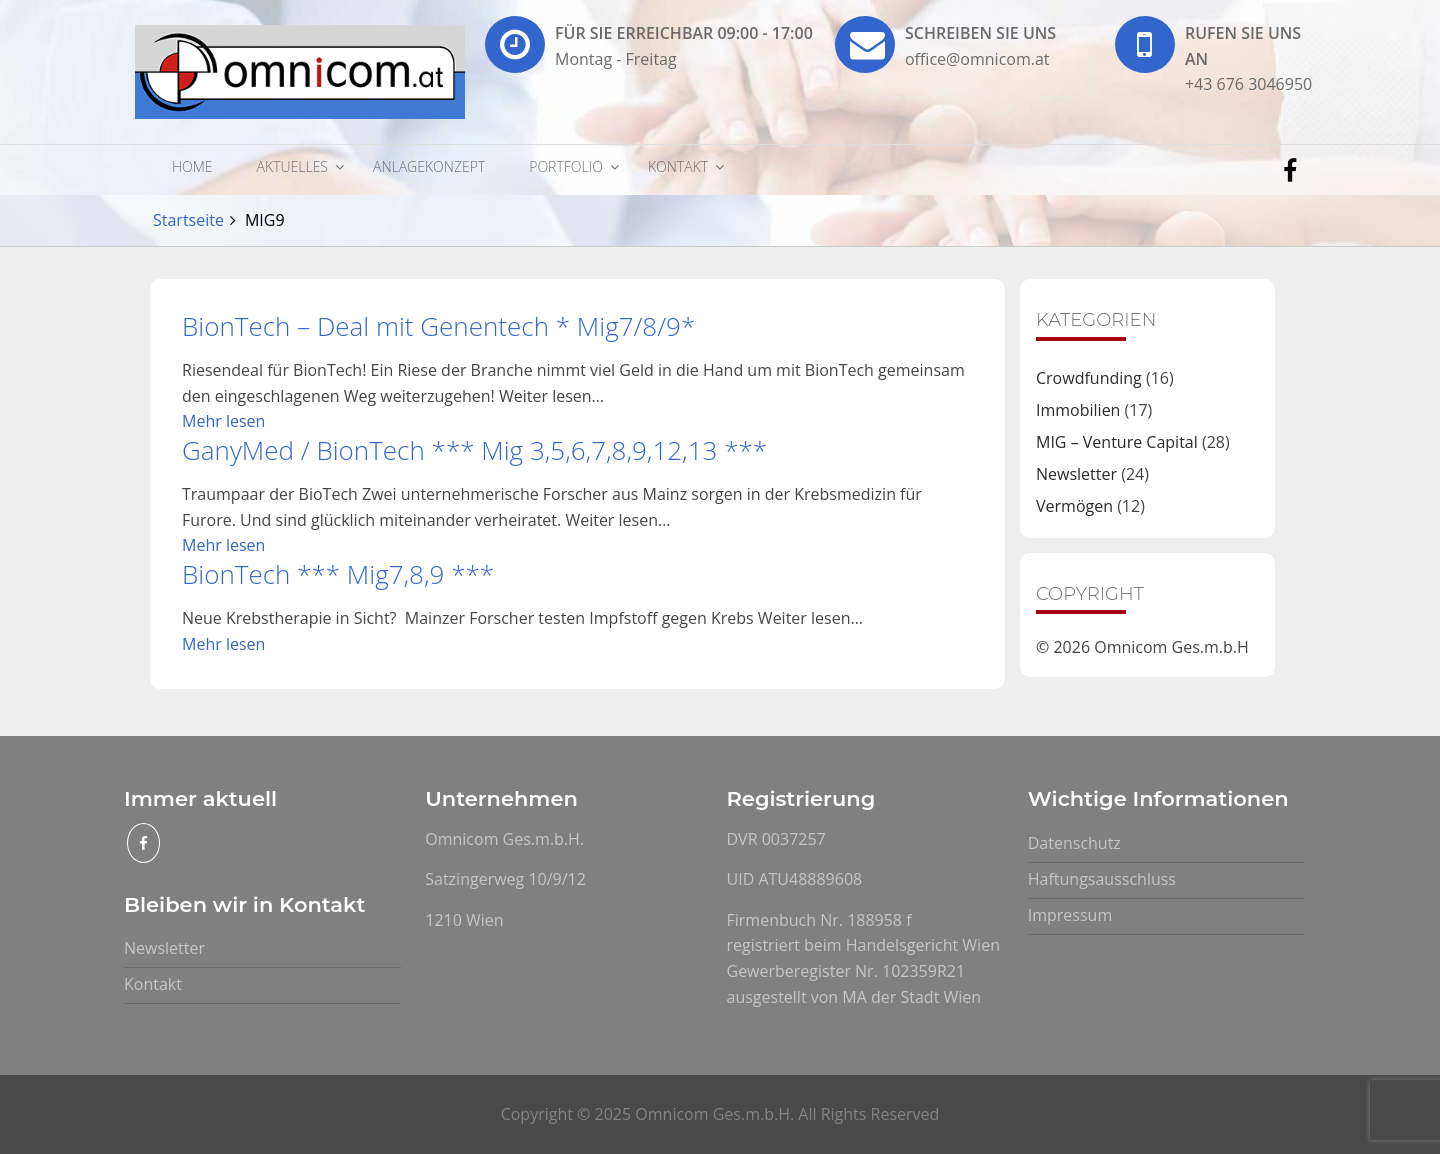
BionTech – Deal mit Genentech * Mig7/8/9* (438, 326)
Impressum (1070, 915)
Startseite (188, 220)
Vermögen (1074, 506)
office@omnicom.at (977, 59)
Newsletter (1076, 474)
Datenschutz (1074, 843)
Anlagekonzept (429, 166)
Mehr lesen (223, 421)
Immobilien (1078, 410)
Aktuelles (292, 166)
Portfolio (566, 166)
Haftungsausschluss (1102, 879)
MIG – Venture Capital (1117, 442)
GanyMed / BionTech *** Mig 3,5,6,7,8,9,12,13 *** (474, 450)
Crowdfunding (1089, 378)
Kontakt (678, 166)
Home (192, 166)
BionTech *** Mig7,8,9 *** (338, 574)
